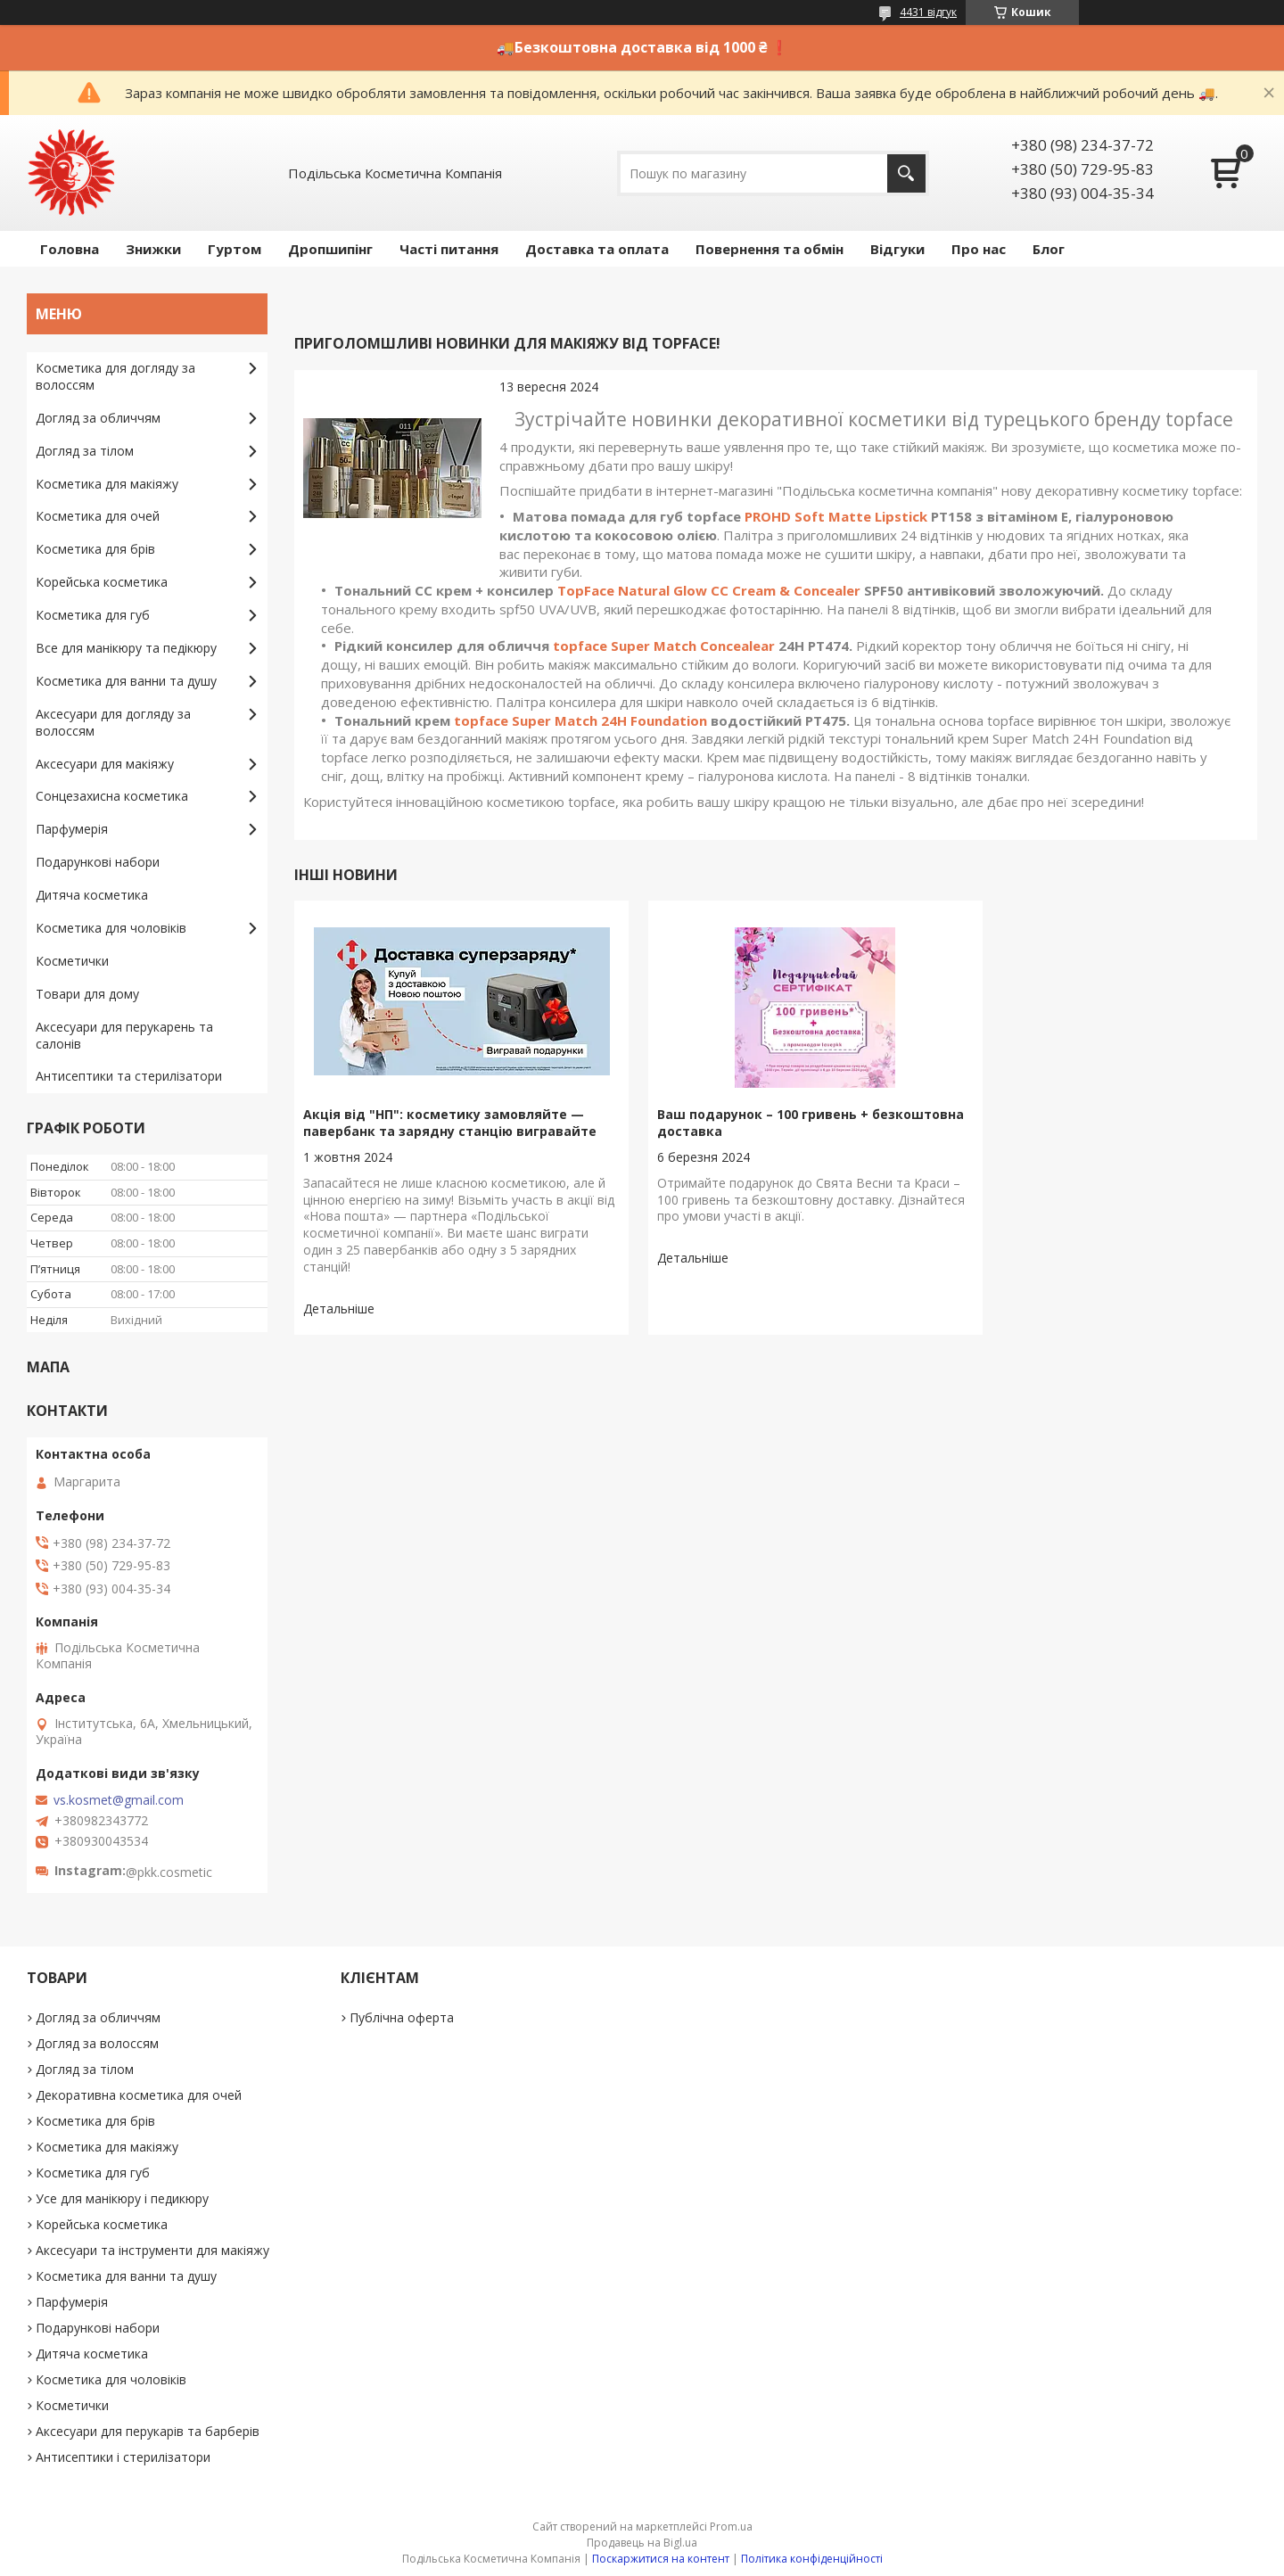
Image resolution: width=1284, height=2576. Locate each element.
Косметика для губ (93, 614)
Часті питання (448, 249)
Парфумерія (72, 828)
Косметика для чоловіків (111, 927)
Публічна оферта (402, 2017)
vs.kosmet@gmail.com (119, 1800)
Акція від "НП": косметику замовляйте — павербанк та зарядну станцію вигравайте (443, 1131)
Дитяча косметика (92, 894)
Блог (1049, 249)
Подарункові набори (98, 861)
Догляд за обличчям (98, 417)
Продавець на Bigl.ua (642, 2542)
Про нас (978, 249)
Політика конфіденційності (812, 2558)
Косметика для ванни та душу (126, 680)
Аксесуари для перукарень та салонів (124, 1035)
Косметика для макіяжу (107, 483)
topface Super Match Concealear (664, 645)
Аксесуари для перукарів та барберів (147, 2431)
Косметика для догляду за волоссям (115, 376)
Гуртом (234, 249)
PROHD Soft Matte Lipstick (836, 516)
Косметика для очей (98, 515)
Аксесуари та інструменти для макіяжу (152, 2250)
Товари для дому (87, 993)
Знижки (153, 249)
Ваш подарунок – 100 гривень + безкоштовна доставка (737, 1123)
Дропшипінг (330, 249)
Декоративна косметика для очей (139, 2094)
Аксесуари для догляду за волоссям (113, 722)
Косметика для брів (95, 548)
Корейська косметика (102, 581)
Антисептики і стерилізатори (123, 2456)
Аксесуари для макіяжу (105, 763)
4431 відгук (928, 12)
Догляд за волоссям (97, 2043)
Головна (69, 249)
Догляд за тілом (85, 450)
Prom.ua (731, 2526)
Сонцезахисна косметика (112, 795)
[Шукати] (906, 173)
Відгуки (897, 249)
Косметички (72, 960)
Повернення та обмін (770, 249)
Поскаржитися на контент (660, 2558)
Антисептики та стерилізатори (129, 1075)
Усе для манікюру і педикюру (122, 2198)
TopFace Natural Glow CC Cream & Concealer (708, 590)
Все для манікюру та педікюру (126, 647)
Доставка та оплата (597, 249)
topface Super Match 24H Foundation (580, 720)
